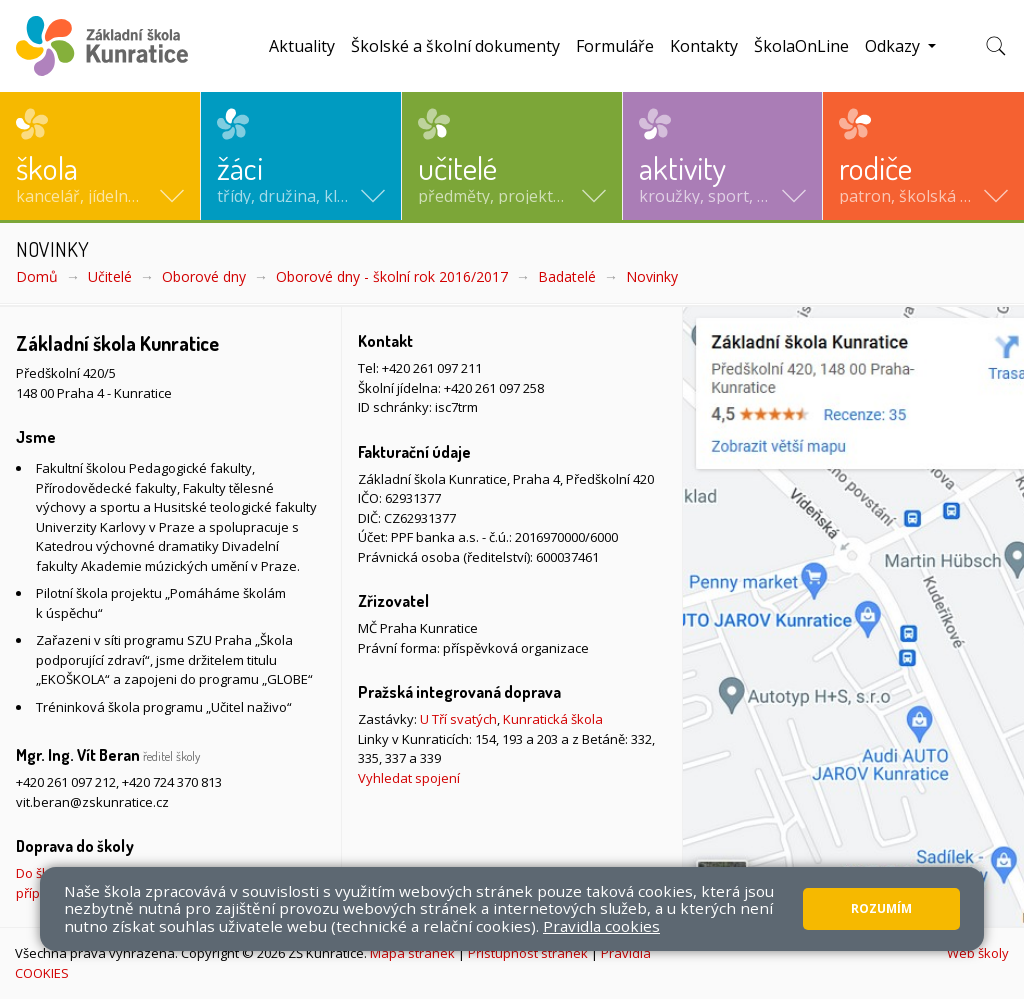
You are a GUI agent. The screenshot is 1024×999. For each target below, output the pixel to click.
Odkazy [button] (894, 46)
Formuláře (615, 46)
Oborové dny (204, 276)
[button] (100, 156)
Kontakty (704, 46)
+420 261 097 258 (494, 388)
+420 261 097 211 (432, 368)
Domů (37, 276)
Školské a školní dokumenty (455, 46)
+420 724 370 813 (172, 782)
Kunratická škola (553, 719)
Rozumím (881, 908)
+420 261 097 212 (66, 782)
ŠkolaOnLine (801, 46)
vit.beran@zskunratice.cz (92, 802)
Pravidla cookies (601, 926)
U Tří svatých (458, 719)
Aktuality (302, 46)
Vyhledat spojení (409, 778)
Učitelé (110, 276)
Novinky (652, 276)
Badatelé (567, 276)
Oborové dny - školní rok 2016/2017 (392, 276)
